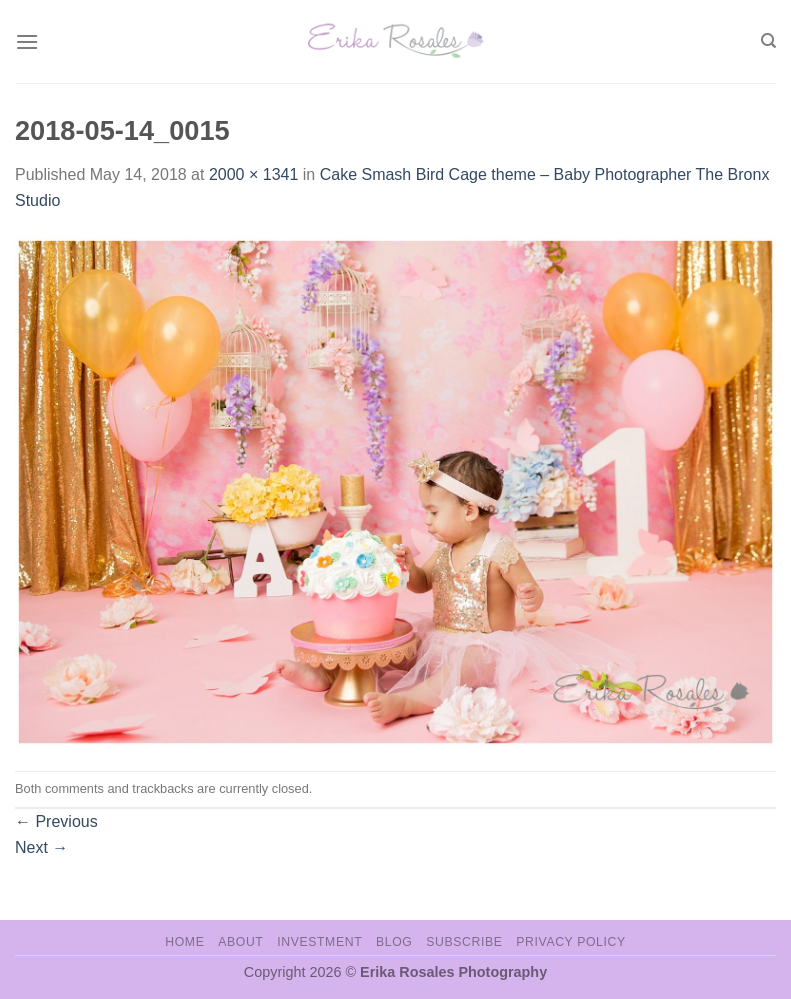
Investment (319, 942)
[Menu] (27, 41)
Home (184, 942)
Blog (394, 942)
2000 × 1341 (253, 174)
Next (41, 847)
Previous (56, 821)
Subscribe (464, 942)
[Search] (768, 41)
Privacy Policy (570, 942)
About (240, 942)
